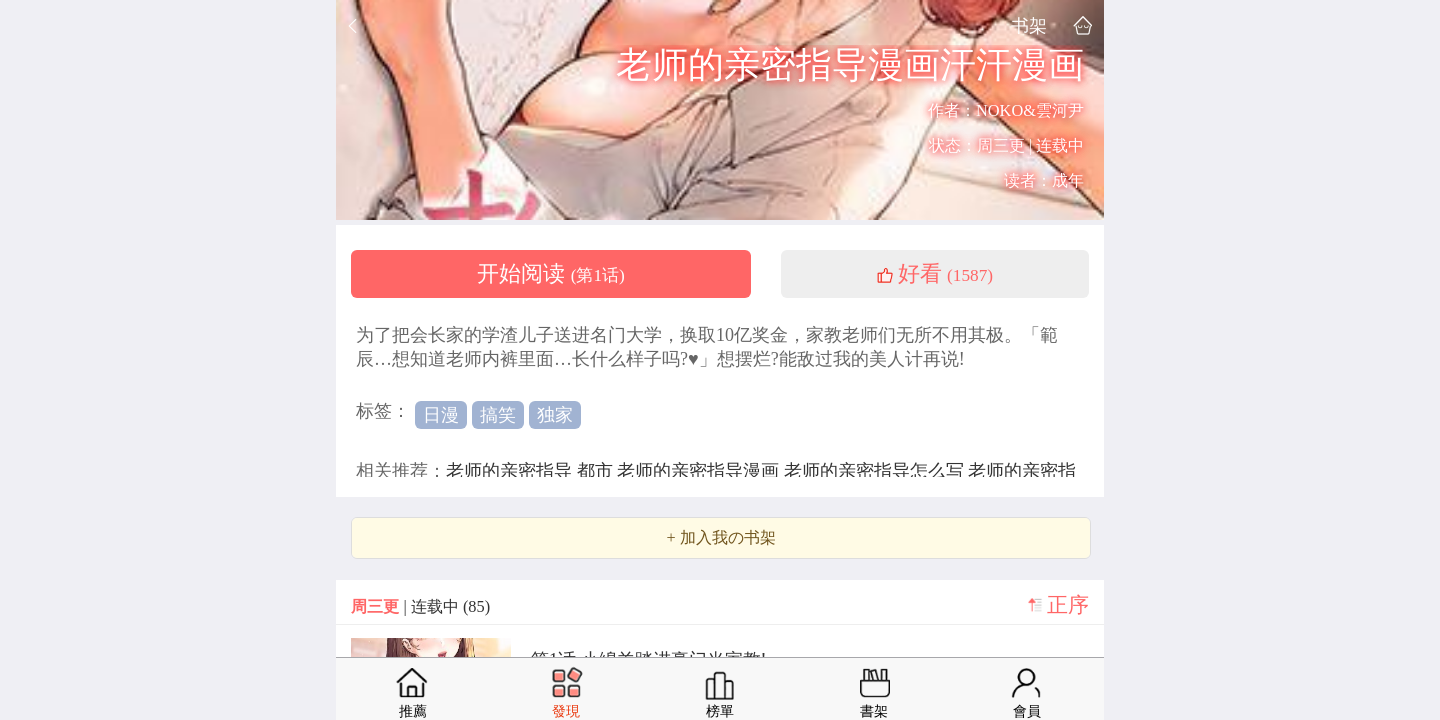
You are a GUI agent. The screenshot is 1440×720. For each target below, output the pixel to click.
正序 (1068, 605)
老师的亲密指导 (511, 471)
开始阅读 (551, 274)
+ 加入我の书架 (720, 538)
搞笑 (498, 415)
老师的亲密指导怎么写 (876, 471)
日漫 (441, 415)
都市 (597, 471)
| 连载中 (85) (420, 606)
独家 (555, 415)
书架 (1029, 25)
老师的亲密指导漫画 (700, 471)
